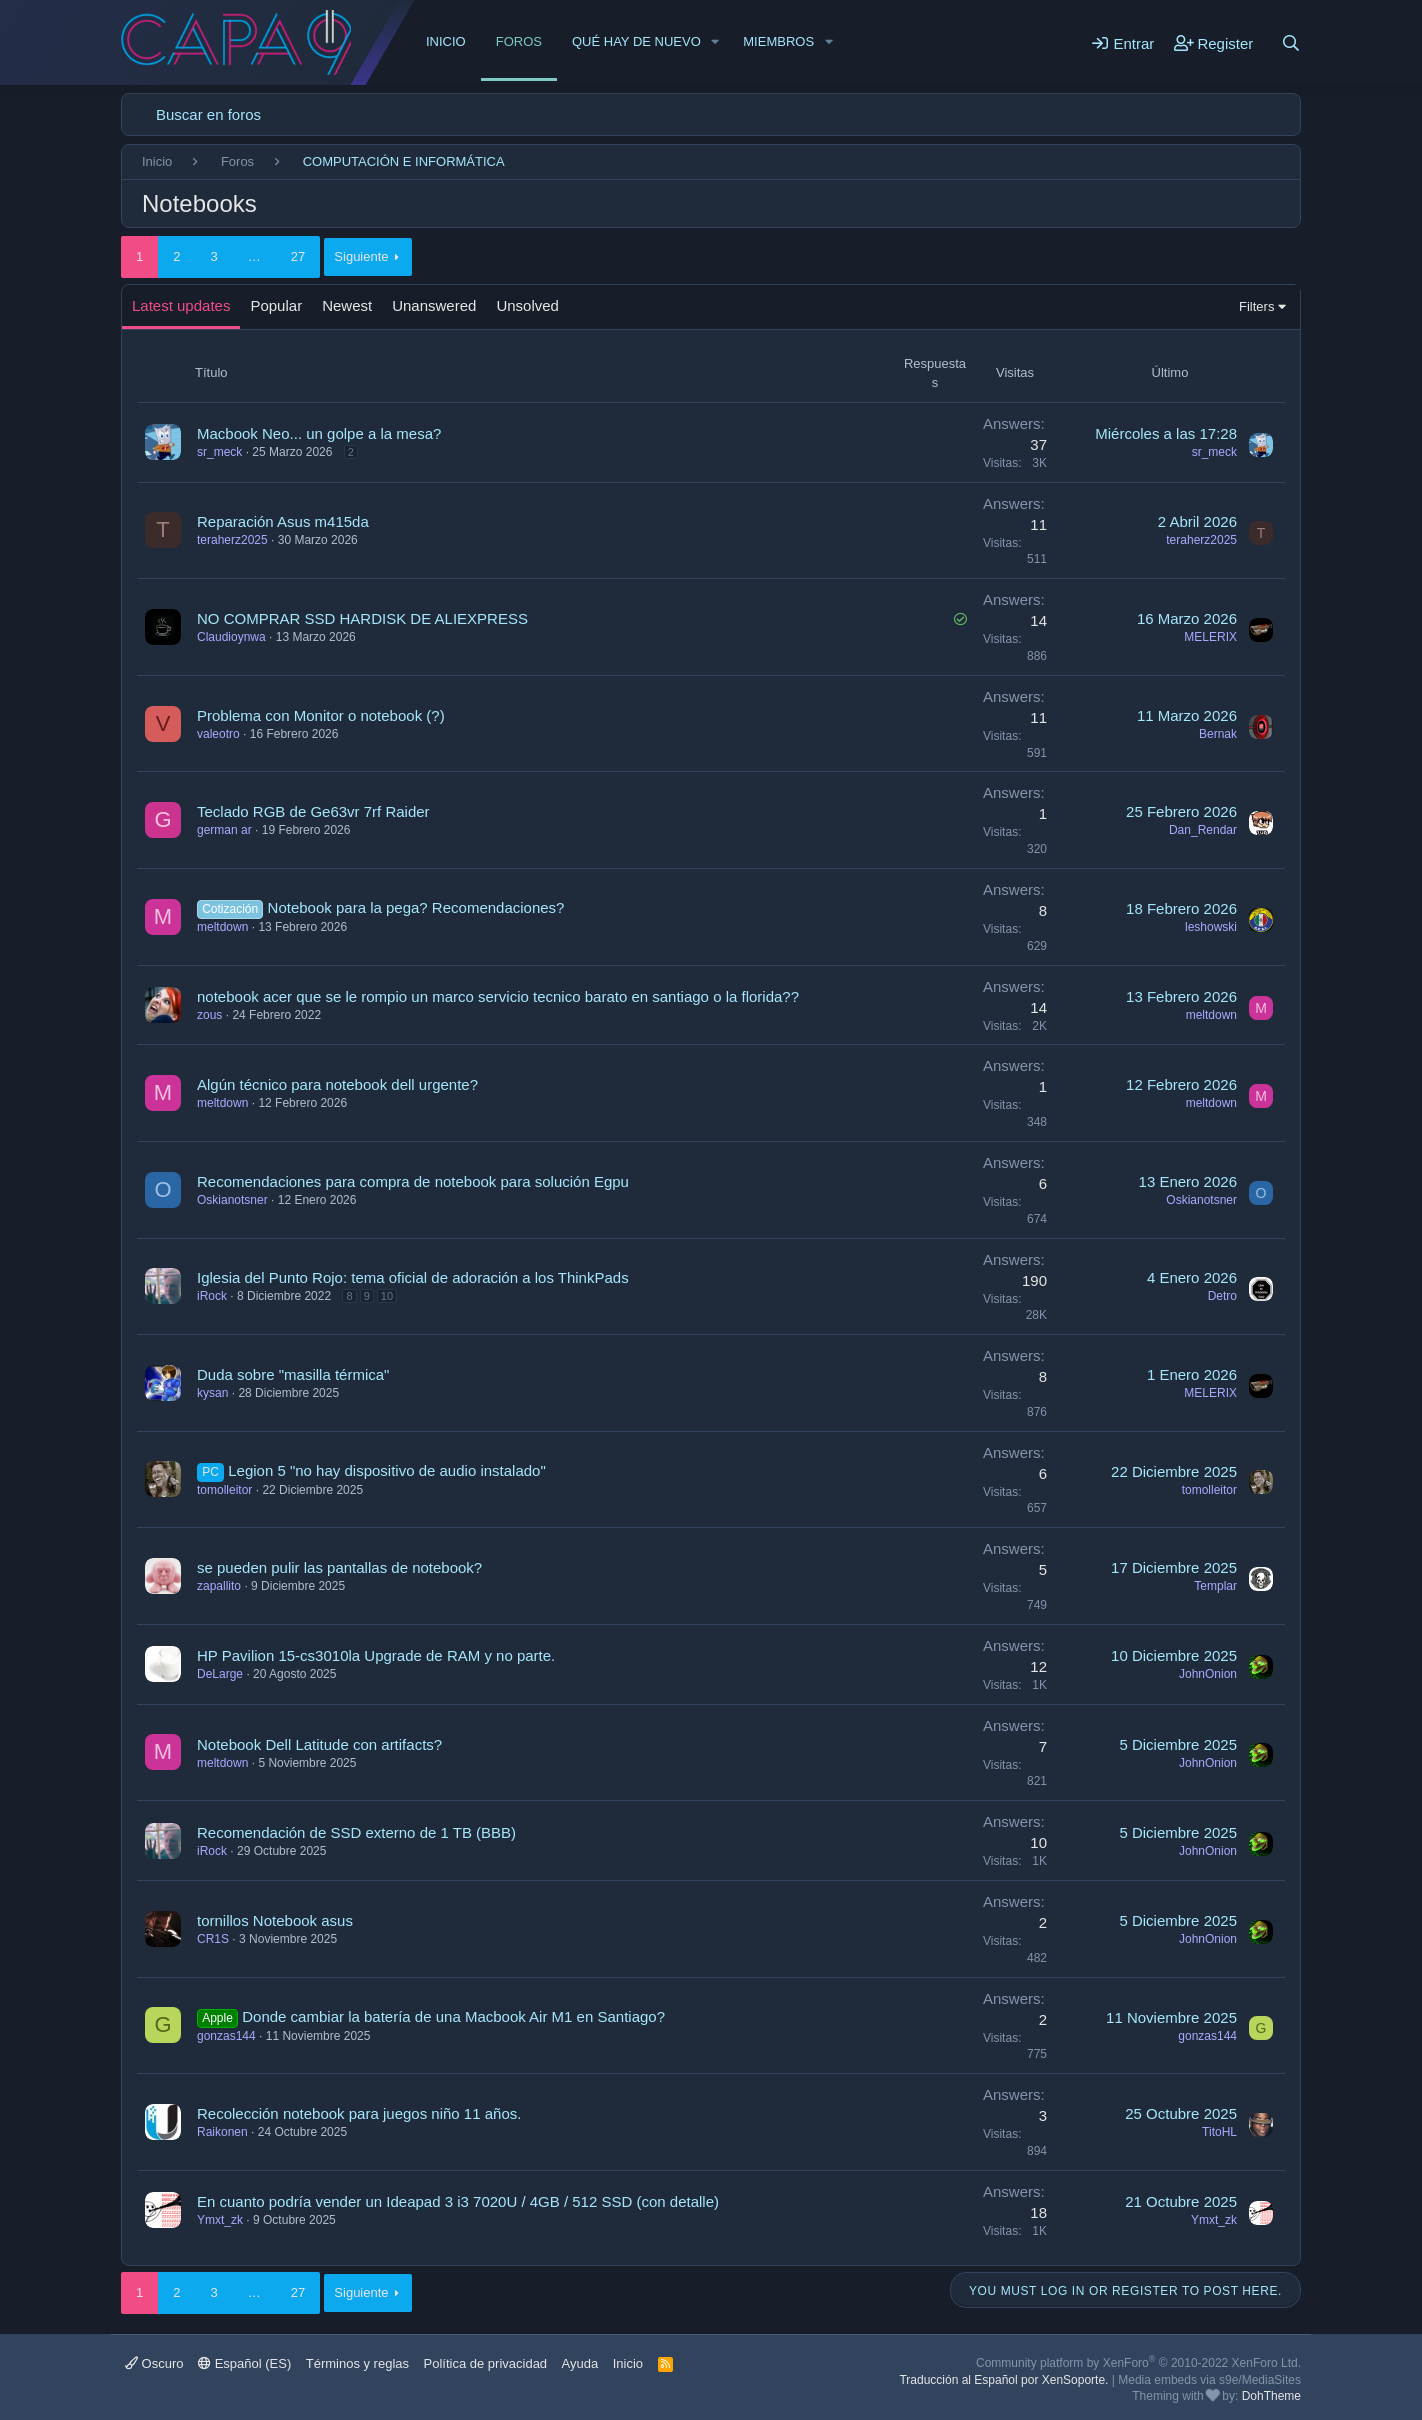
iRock (212, 1296)
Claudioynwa (231, 637)
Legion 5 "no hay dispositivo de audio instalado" (387, 1470)
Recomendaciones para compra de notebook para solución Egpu (413, 1181)
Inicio (446, 41)
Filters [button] (1256, 306)
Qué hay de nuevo (636, 41)
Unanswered (434, 305)
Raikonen (222, 2132)
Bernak (1218, 734)
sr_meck (219, 452)
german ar (224, 830)
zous (209, 1015)
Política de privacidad (486, 2363)
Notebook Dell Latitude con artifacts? (319, 1744)
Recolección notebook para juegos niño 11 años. (359, 2113)
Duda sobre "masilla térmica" (293, 1374)
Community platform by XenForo (1138, 2363)
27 (298, 256)
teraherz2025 (232, 540)
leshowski (1211, 927)
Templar (1215, 1586)
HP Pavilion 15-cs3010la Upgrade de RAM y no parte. (376, 1655)
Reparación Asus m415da (283, 521)
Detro (1222, 1296)
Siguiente (361, 256)
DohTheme (1271, 2396)
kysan (212, 1393)
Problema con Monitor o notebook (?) (321, 715)
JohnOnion (1208, 1674)
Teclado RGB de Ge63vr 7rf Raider (313, 811)
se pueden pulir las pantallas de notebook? (339, 1567)
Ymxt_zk (220, 2220)
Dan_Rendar (1203, 830)
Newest (347, 305)
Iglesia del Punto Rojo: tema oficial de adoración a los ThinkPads (413, 1277)
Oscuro (154, 2363)
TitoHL (1219, 2132)
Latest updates (181, 305)
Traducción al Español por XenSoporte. (1003, 2380)
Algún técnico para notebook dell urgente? (337, 1084)
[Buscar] (1291, 43)
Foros (519, 41)
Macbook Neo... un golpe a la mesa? (319, 433)
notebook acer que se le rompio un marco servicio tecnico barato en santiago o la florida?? (498, 996)
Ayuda (580, 2363)
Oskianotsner (232, 1200)
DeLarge (220, 1674)
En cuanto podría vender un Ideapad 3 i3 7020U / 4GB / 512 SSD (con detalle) (458, 2201)
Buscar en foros (208, 114)
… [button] (254, 256)
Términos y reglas (357, 2363)
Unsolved (527, 305)
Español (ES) (244, 2363)
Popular (276, 305)
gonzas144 (226, 2036)
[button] (716, 42)
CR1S (213, 1939)
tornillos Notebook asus (275, 1920)
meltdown (222, 927)
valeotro (218, 734)
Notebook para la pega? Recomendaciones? (416, 907)
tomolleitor (224, 1490)
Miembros (778, 41)
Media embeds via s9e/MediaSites (1209, 2380)
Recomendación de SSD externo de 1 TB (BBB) (356, 1832)
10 (387, 1296)
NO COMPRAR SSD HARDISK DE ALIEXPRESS (362, 618)
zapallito (219, 1586)
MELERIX (1210, 637)
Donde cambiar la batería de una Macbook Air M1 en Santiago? (453, 2016)
